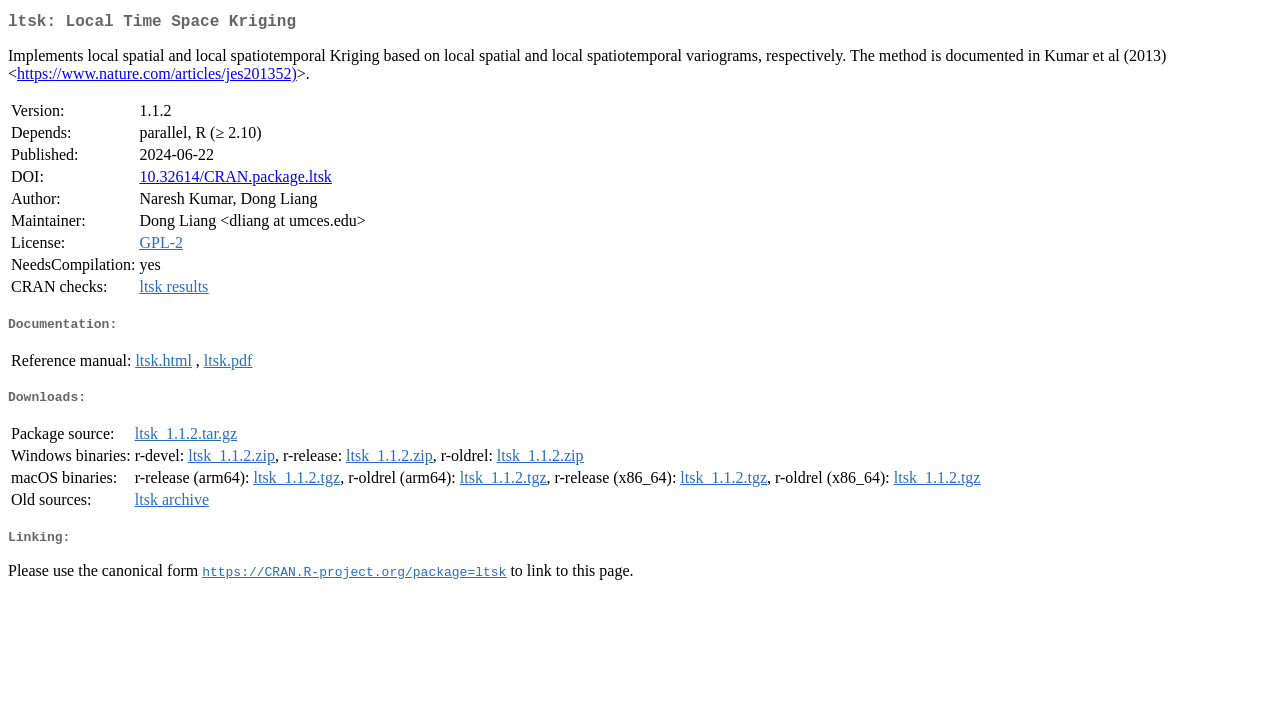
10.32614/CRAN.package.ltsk (235, 180)
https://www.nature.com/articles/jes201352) (157, 77)
